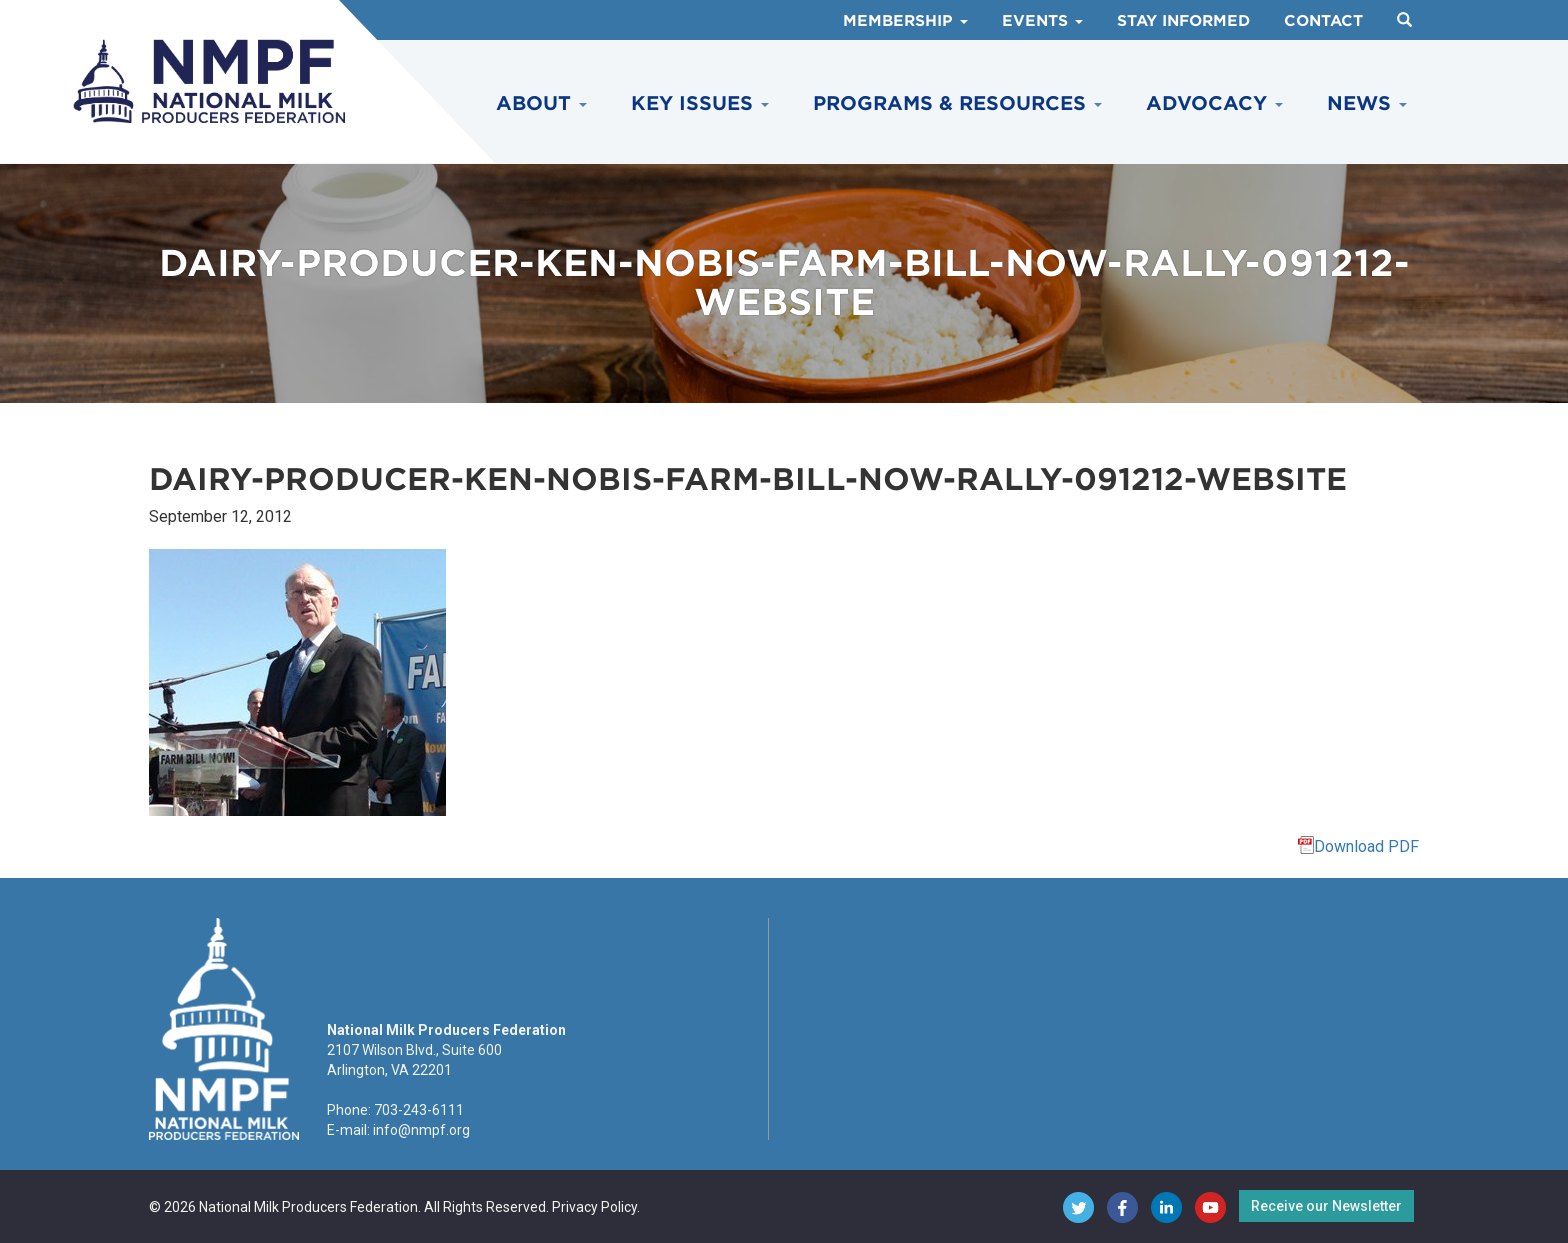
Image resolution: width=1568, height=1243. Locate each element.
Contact (1323, 21)
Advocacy (1214, 103)
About (541, 103)
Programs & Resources (957, 103)
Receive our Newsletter (1326, 1206)
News (1367, 103)
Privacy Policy (594, 1207)
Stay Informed (1183, 21)
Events (1042, 21)
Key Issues (700, 103)
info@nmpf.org (421, 1130)
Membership (905, 21)
